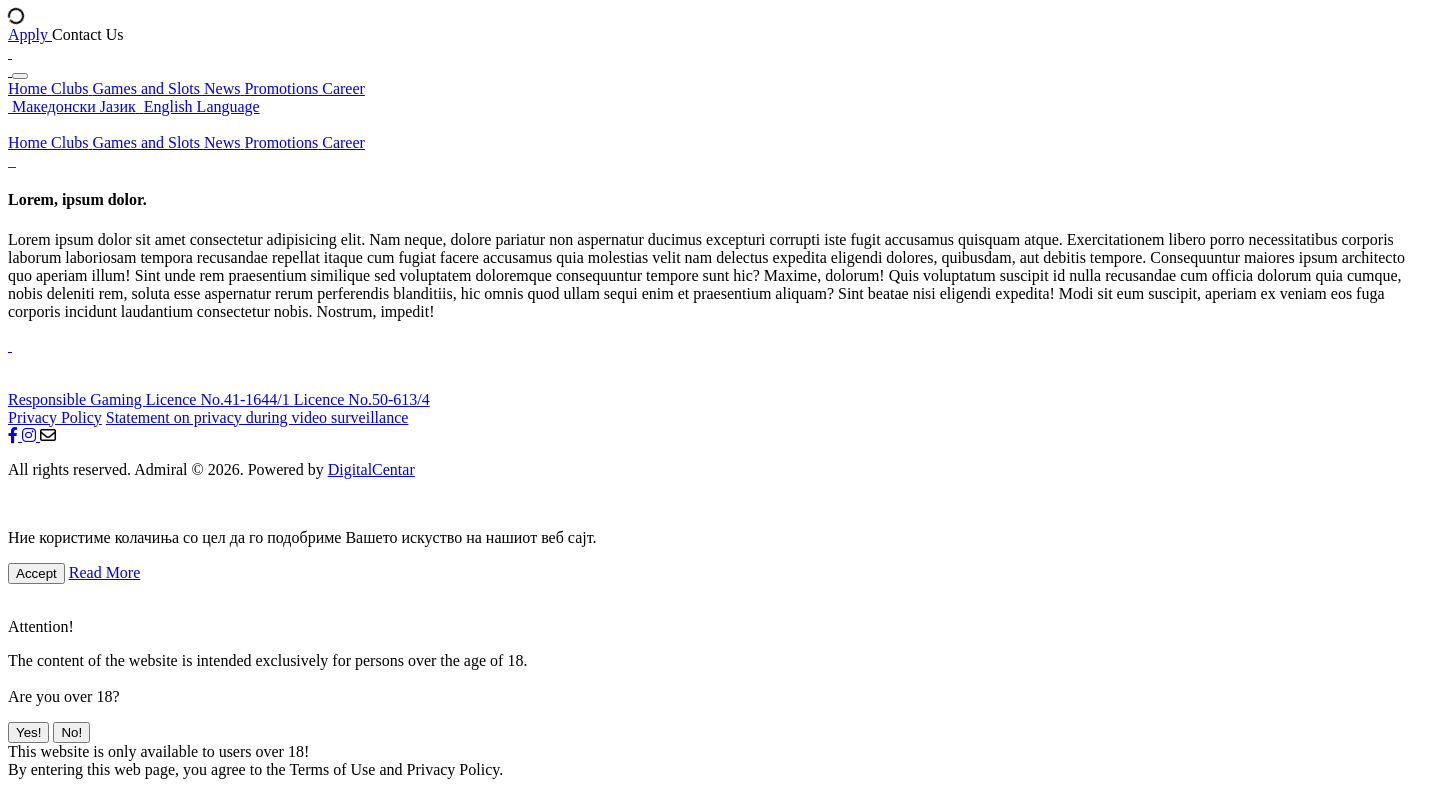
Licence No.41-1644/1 (220, 399)
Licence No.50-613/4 (362, 399)
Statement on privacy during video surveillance (257, 417)
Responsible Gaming (77, 399)
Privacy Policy (55, 417)
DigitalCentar (371, 469)
